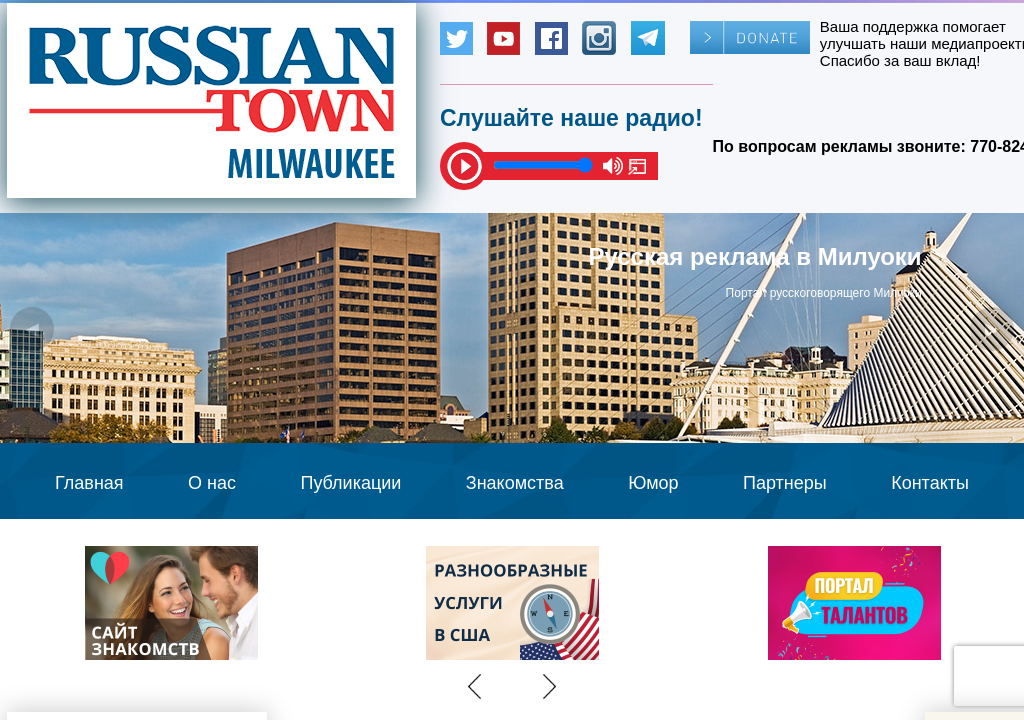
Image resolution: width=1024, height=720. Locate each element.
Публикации (350, 483)
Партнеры (785, 483)
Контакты (930, 483)
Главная (89, 483)
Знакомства (515, 483)
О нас (212, 483)
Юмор (653, 483)
